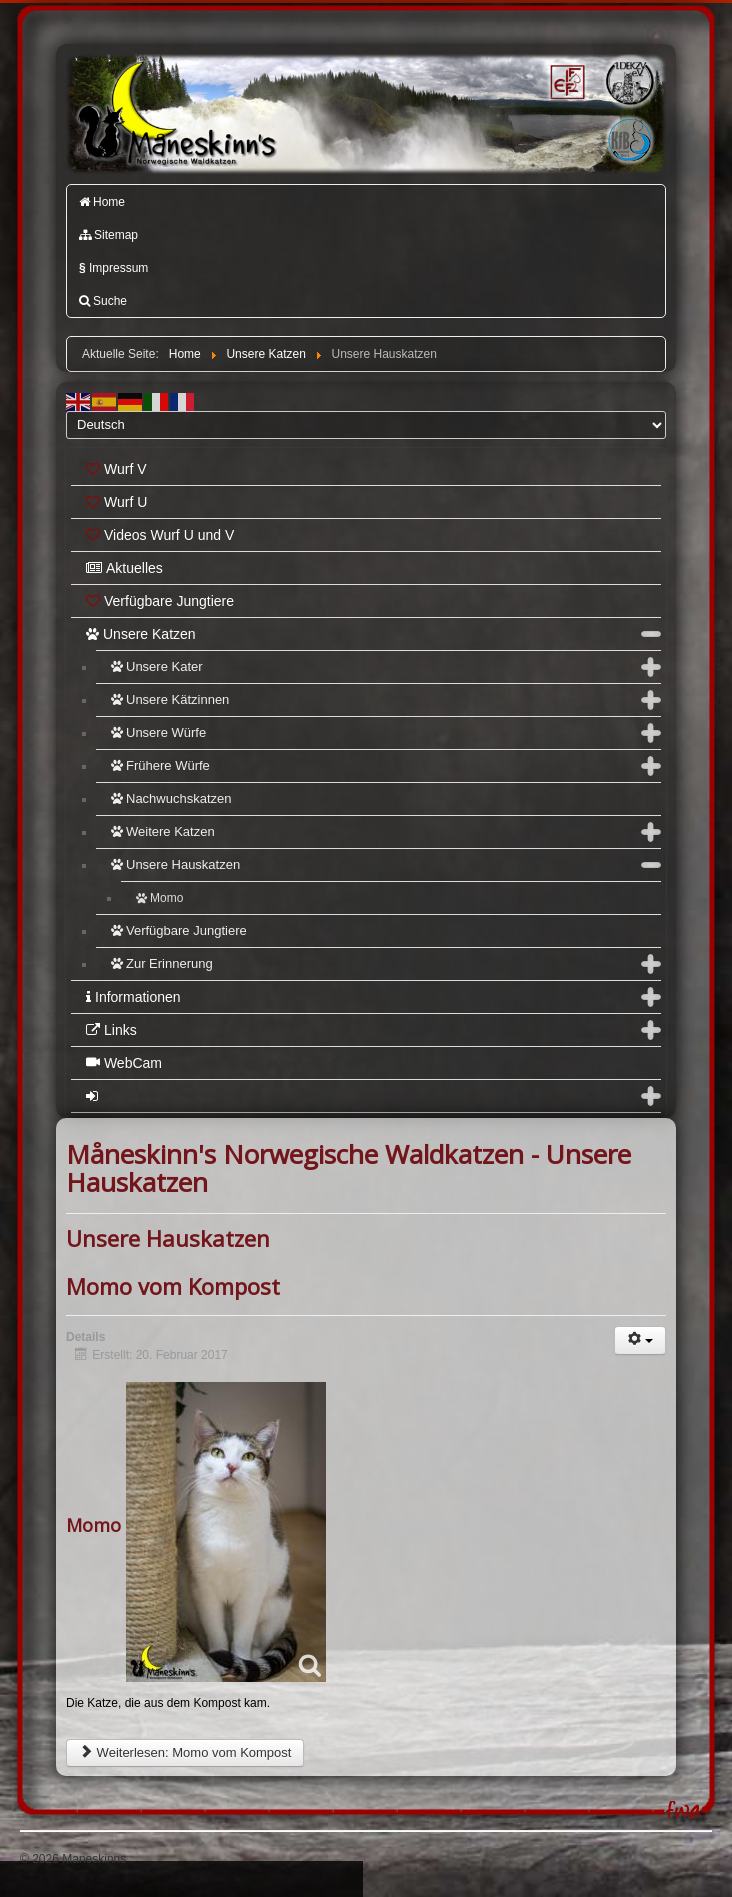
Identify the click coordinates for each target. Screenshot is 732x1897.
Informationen (133, 997)
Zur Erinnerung (162, 963)
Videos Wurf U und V (160, 535)
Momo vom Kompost (173, 1286)
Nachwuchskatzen (171, 798)
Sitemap (108, 235)
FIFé (565, 81)
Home (102, 202)
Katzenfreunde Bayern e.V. (603, 121)
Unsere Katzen (141, 634)
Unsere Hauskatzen (175, 864)
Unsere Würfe (158, 732)
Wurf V (116, 469)
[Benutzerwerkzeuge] (640, 1340)
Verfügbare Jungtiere (160, 601)
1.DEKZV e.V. (628, 81)
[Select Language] (366, 425)
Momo (159, 898)
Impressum (113, 268)
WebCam (124, 1063)
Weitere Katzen (163, 831)
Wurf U (116, 502)
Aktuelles (124, 568)
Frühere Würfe (160, 765)
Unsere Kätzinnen (170, 699)
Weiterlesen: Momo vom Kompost (185, 1752)
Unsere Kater (157, 666)
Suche (103, 301)
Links (111, 1030)
